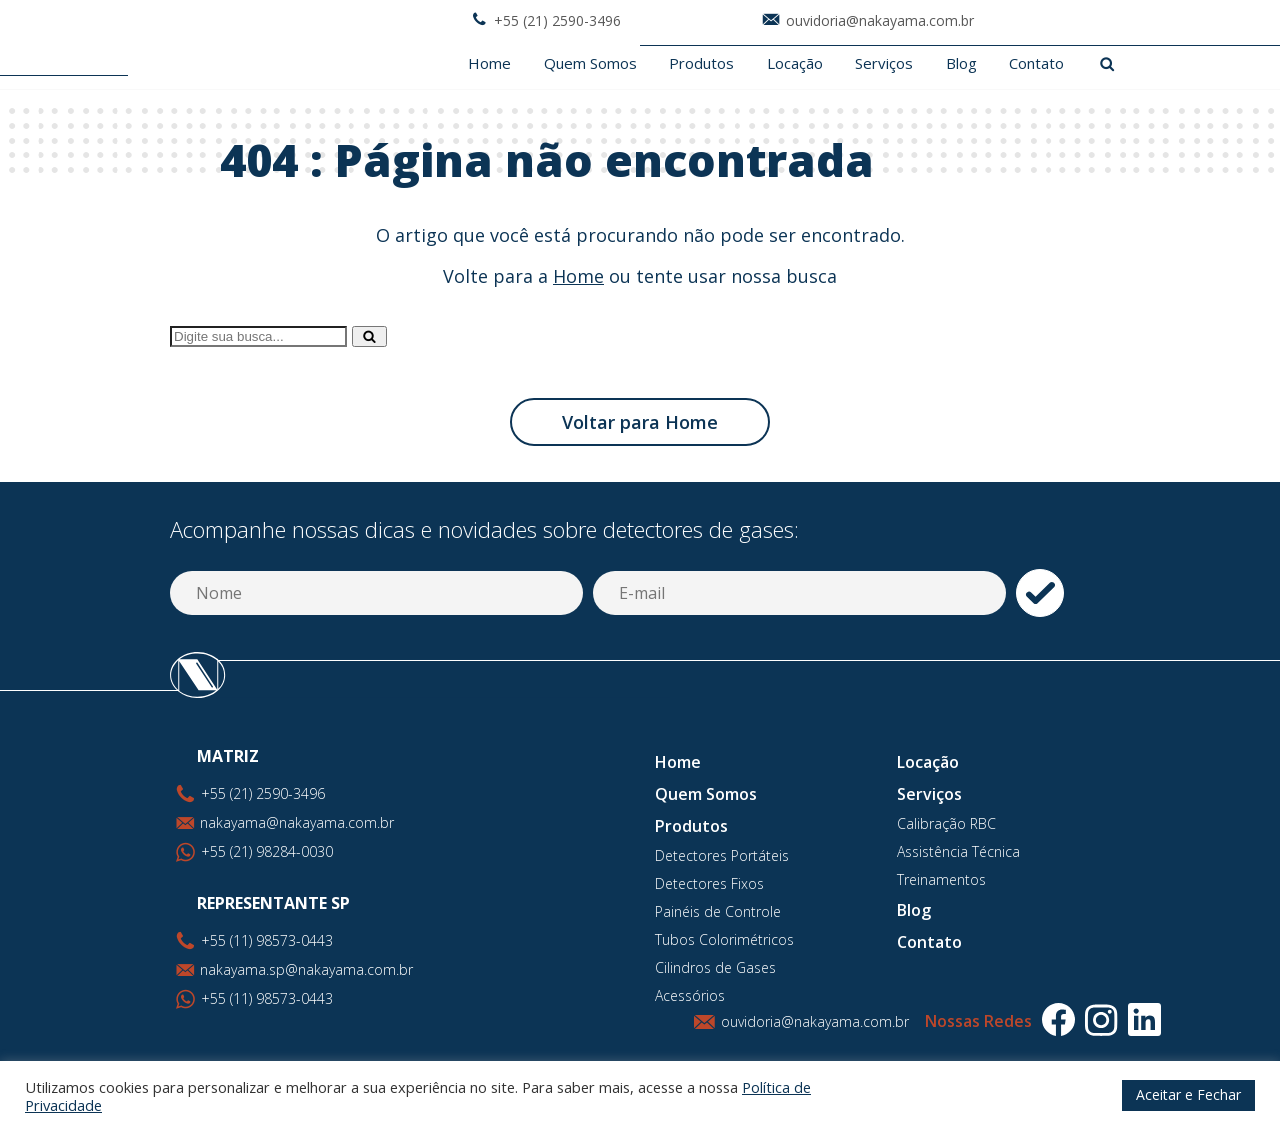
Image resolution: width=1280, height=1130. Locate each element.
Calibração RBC (946, 823)
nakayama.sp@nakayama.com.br (306, 969)
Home (489, 63)
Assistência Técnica (958, 851)
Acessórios (690, 995)
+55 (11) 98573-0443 (267, 998)
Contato (1036, 63)
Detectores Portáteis (722, 855)
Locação (795, 63)
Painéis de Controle (718, 911)
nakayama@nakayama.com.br (297, 822)
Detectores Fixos (709, 883)
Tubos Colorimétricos (724, 939)
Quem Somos (590, 63)
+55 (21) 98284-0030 (267, 851)
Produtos (701, 63)
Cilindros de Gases (715, 967)
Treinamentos (941, 879)
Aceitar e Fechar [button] (1188, 1094)
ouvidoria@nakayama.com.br (815, 1021)
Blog (961, 63)
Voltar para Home (640, 422)
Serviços (884, 63)
